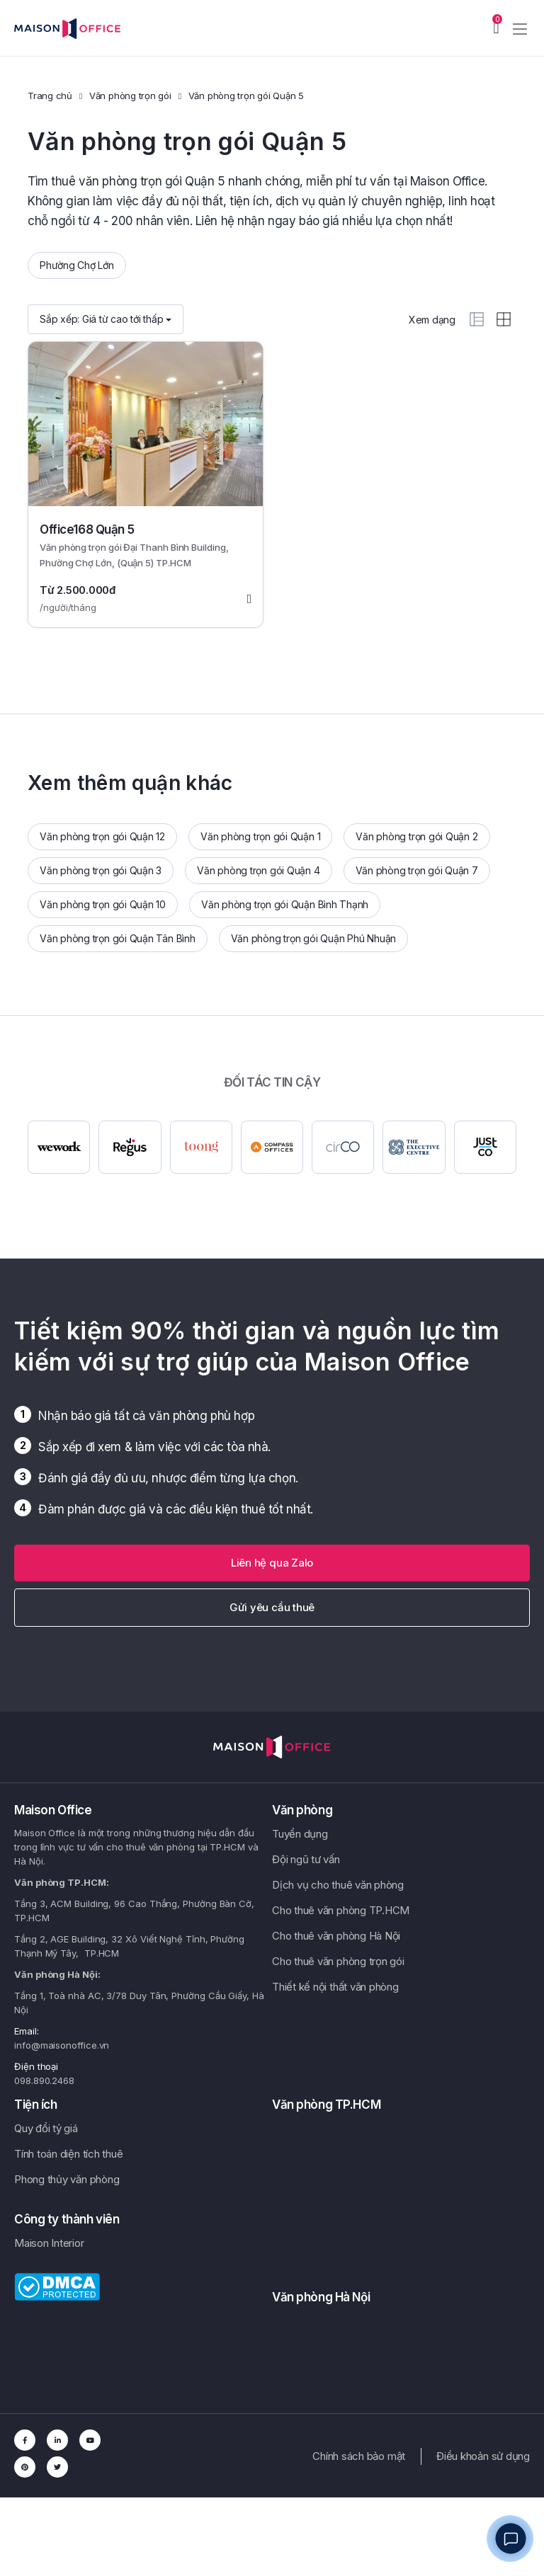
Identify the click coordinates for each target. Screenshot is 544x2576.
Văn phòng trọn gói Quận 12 (102, 836)
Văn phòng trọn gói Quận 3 (101, 870)
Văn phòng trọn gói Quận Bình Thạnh (284, 904)
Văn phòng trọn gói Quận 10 (103, 904)
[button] (272, 1563)
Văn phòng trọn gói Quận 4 (258, 870)
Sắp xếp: (105, 319)
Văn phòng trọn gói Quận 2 (416, 836)
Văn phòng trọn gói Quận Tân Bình (118, 938)
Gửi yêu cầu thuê (272, 1607)
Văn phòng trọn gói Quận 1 (260, 836)
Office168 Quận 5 (87, 529)
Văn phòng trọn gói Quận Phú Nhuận (313, 938)
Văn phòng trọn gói (130, 95)
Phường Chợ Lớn (77, 265)
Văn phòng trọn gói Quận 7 (417, 870)
